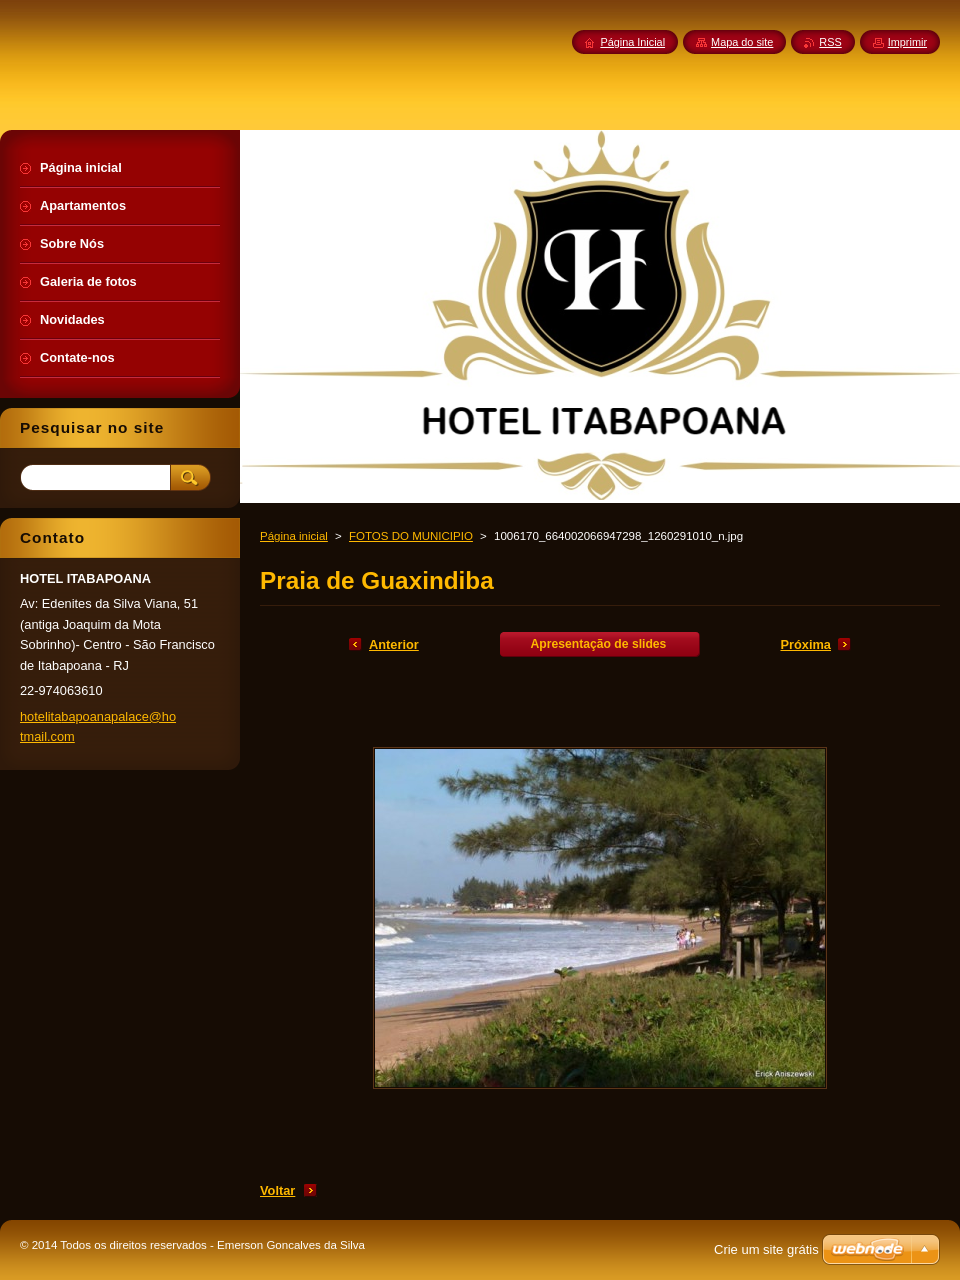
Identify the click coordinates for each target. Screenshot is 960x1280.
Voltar (277, 1190)
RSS (830, 42)
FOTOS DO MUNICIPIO (411, 536)
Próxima (805, 644)
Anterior (394, 644)
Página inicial (294, 536)
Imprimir (907, 42)
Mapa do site (742, 42)
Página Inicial (632, 42)
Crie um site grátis (766, 1249)
